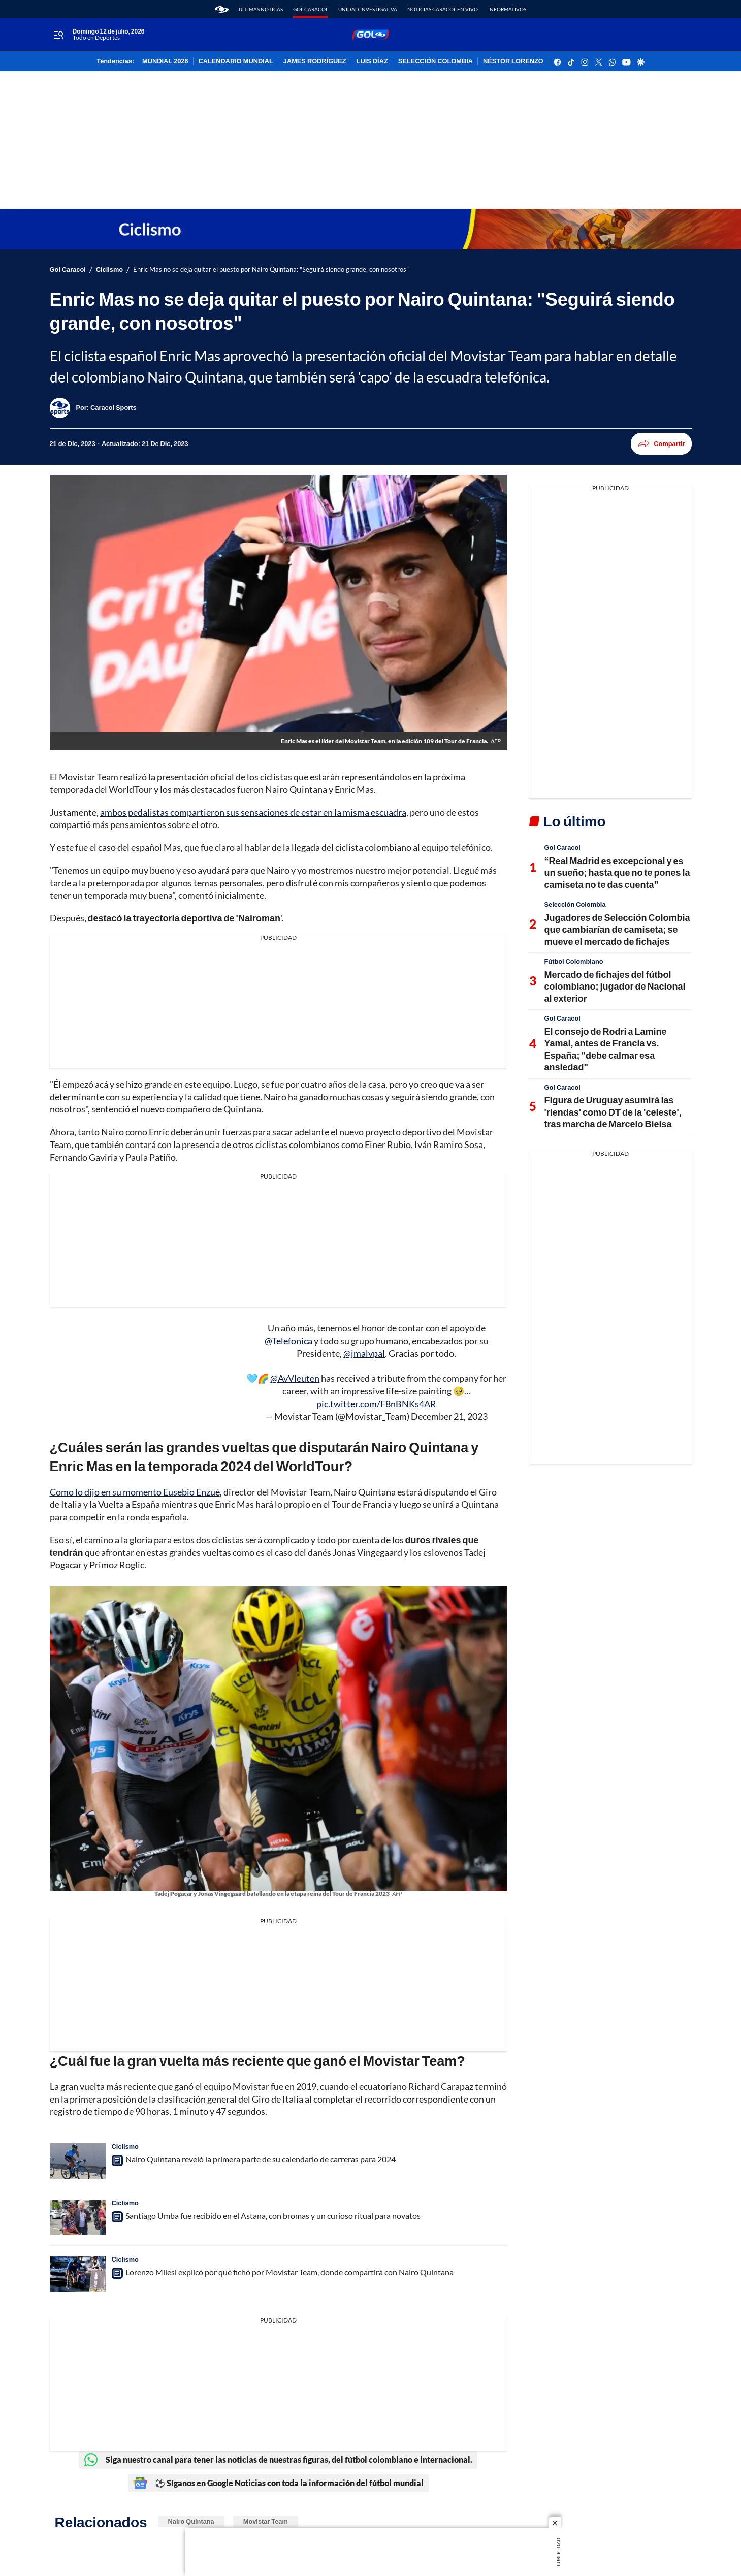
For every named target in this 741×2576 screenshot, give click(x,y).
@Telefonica (288, 1340)
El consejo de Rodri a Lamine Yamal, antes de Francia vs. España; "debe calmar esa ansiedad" (605, 1049)
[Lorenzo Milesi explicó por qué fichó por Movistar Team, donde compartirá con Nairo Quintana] (78, 2274)
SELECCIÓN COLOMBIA (435, 61)
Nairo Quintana (191, 2521)
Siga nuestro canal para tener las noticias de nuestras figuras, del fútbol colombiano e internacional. (278, 2459)
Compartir (661, 443)
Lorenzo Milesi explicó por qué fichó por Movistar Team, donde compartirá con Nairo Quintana (289, 2272)
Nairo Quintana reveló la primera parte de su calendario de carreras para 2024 (260, 2159)
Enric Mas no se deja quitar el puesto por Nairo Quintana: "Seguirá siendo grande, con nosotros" (271, 269)
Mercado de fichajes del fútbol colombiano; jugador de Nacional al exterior (615, 986)
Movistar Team (265, 2521)
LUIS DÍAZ (372, 61)
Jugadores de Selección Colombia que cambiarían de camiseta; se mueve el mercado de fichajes (617, 929)
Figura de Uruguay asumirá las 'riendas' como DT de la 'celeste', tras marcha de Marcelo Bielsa (613, 1111)
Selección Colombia (575, 904)
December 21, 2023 (449, 1416)
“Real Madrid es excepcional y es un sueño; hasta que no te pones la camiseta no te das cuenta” (617, 872)
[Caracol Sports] (113, 407)
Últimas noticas (261, 9)
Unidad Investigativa (367, 9)
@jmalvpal (364, 1353)
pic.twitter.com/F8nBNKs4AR (376, 1403)
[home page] (222, 9)
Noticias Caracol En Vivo (442, 9)
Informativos (507, 9)
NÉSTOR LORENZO (513, 61)
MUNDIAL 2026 (165, 61)
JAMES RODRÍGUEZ (314, 61)
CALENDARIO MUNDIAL (236, 61)
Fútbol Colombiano (573, 961)
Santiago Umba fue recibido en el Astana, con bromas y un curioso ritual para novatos (273, 2215)
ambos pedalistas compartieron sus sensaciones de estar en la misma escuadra (253, 812)
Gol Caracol (310, 9)
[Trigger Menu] (59, 35)
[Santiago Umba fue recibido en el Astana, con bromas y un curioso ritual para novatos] (78, 2217)
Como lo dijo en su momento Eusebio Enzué (135, 1492)
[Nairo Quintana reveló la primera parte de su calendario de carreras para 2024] (78, 2161)
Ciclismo (109, 269)
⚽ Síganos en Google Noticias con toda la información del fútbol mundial (278, 2483)
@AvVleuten (294, 1378)
